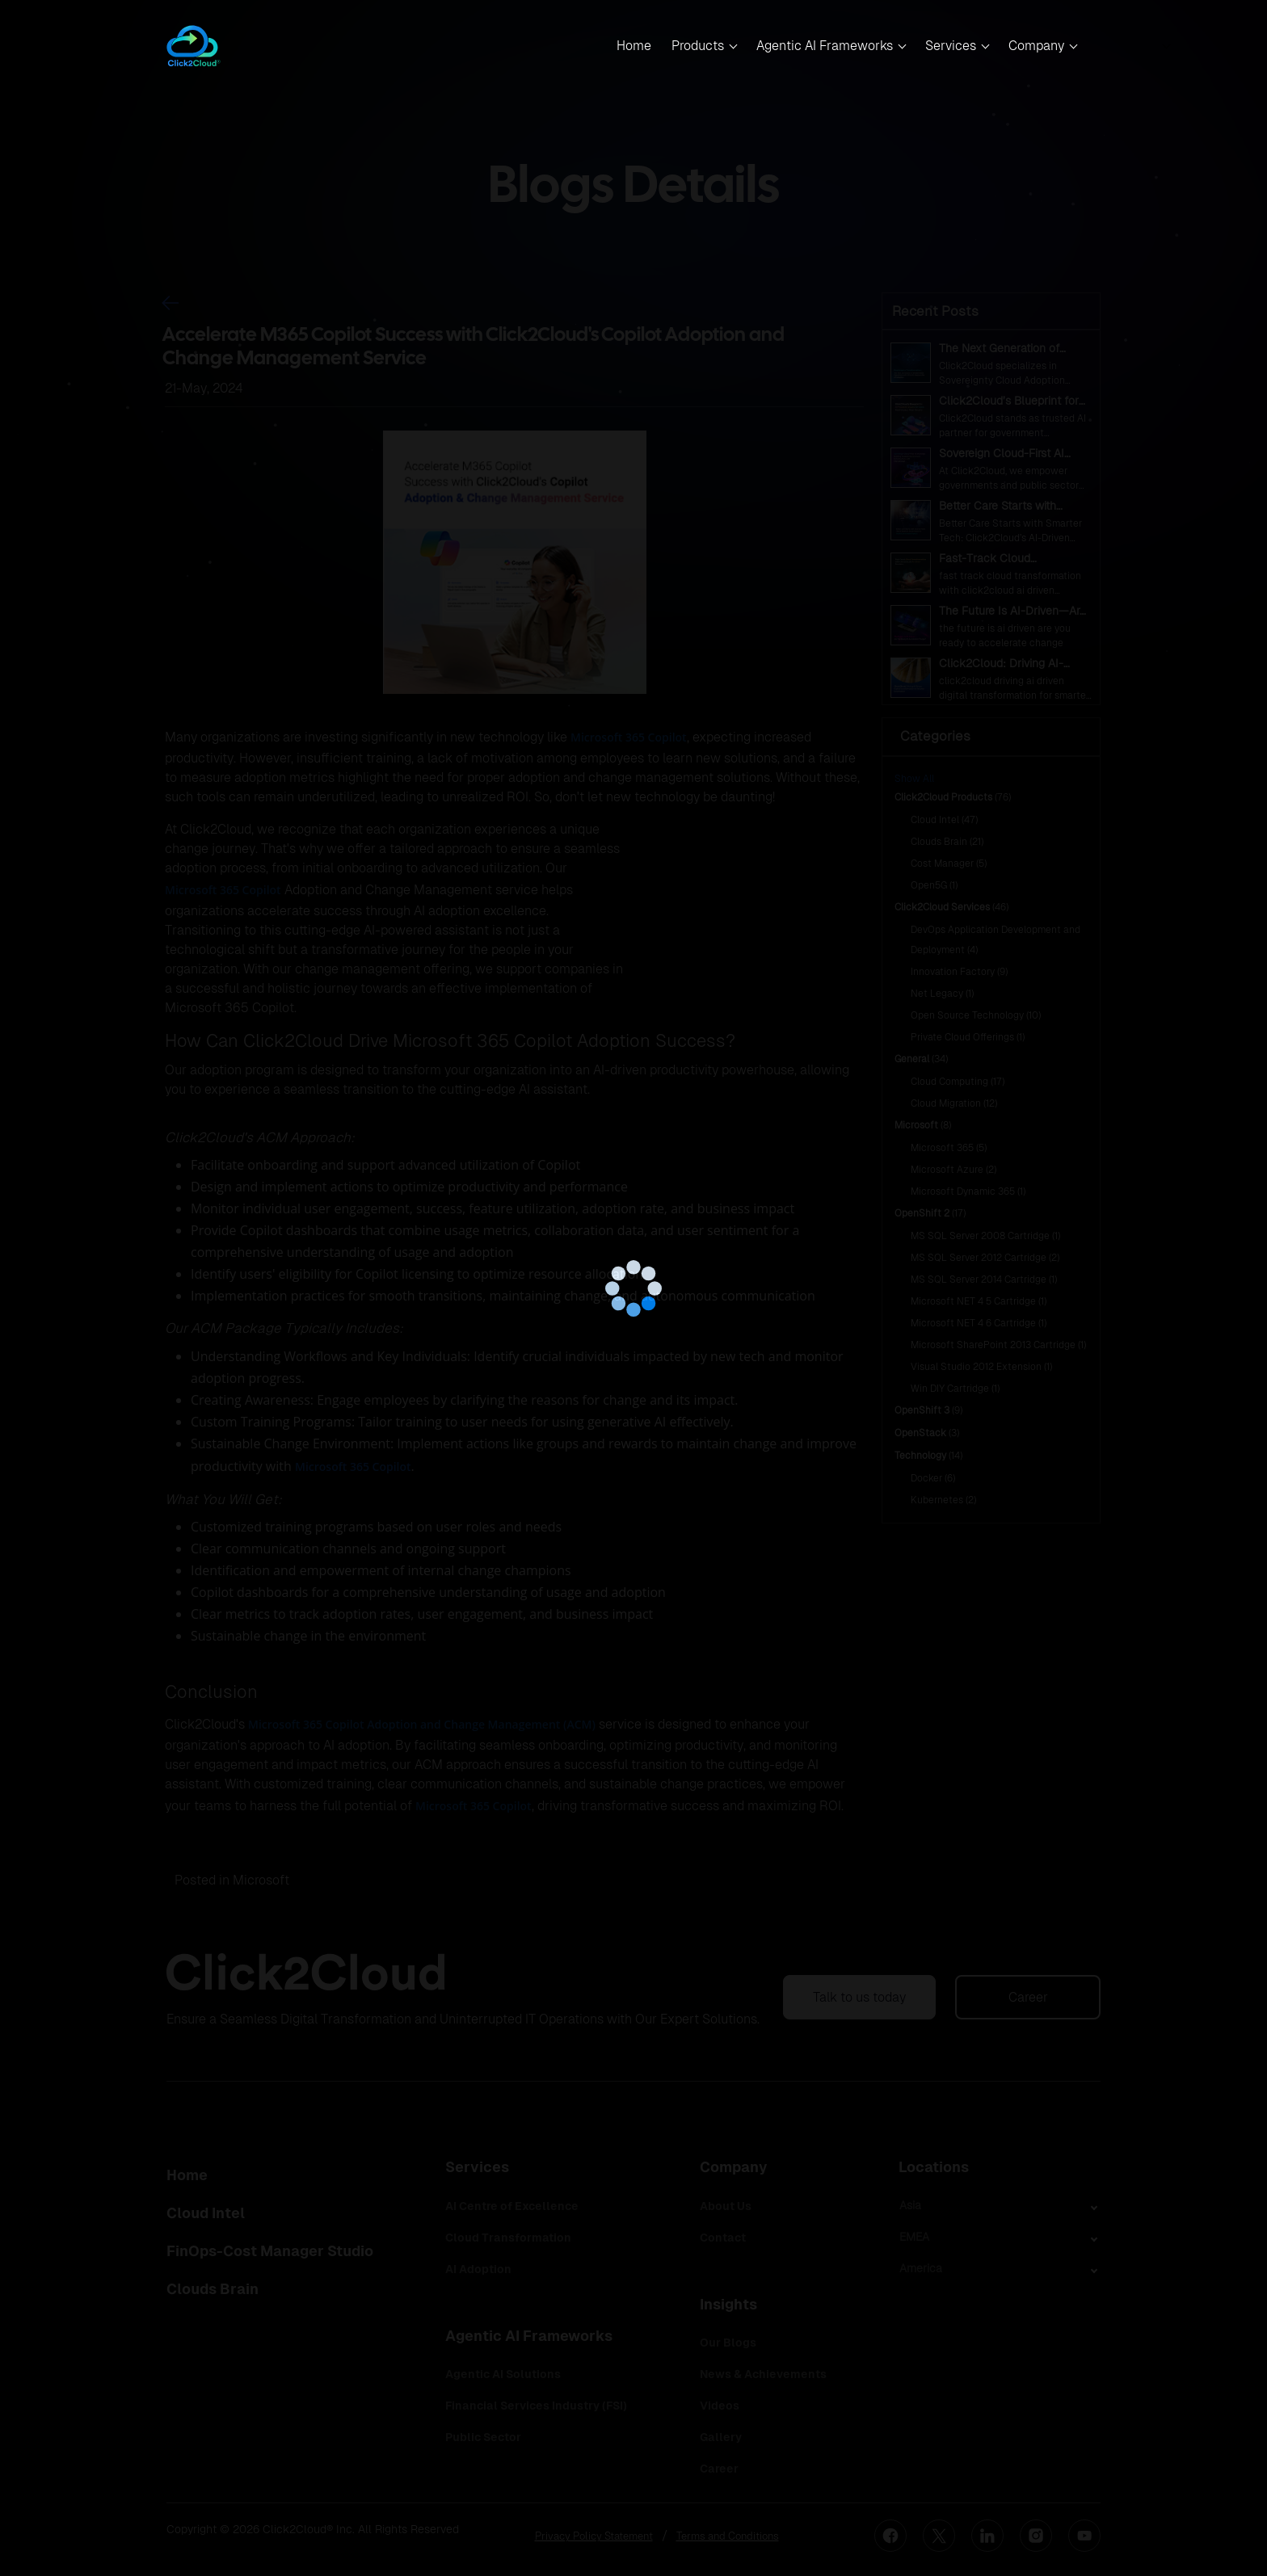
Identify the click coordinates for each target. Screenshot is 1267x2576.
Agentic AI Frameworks (824, 46)
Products (697, 46)
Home (634, 46)
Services (950, 46)
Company (1036, 46)
